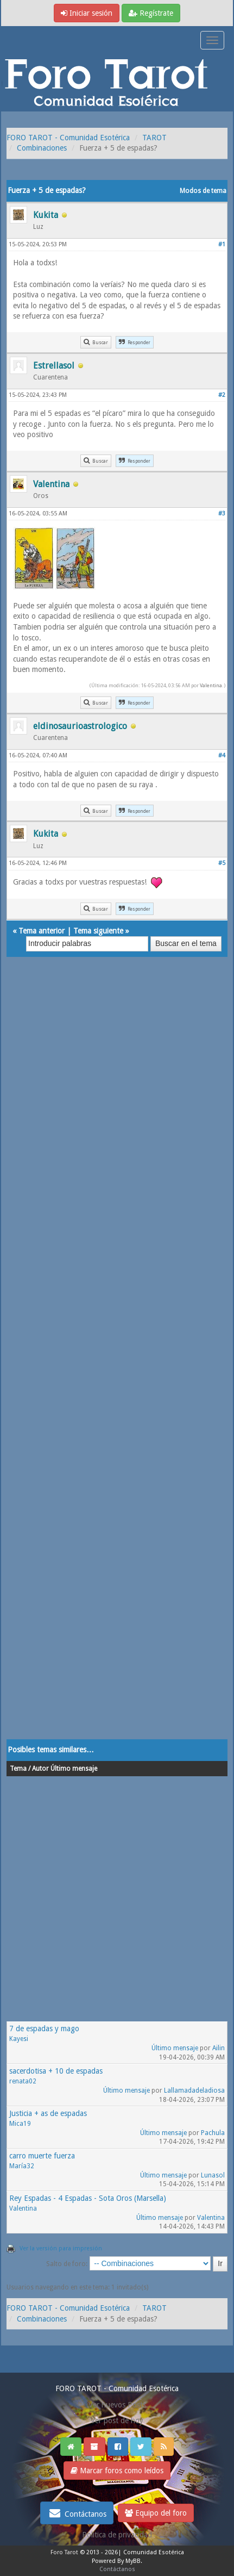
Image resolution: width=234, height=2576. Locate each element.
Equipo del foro (156, 2513)
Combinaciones (42, 148)
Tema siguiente (98, 930)
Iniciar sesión (86, 13)
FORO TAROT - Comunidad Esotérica (68, 137)
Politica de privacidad (117, 2534)
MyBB (133, 2561)
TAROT (154, 137)
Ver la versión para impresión (61, 2248)
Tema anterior (41, 930)
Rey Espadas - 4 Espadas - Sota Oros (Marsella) (87, 2198)
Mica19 (20, 2123)
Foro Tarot (64, 2552)
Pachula (213, 2133)
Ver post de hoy (117, 2420)
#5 (221, 863)
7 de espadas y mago (44, 2028)
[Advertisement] (117, 1358)
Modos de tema (203, 191)
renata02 (22, 2081)
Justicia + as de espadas (48, 2113)
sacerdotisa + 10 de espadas (56, 2071)
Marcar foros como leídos (117, 2470)
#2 (221, 395)
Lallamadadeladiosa (194, 2090)
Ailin (218, 2048)
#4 (221, 755)
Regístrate (151, 13)
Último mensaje (174, 2048)
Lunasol (213, 2175)
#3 (221, 513)
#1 (221, 244)
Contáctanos (76, 2513)
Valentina (211, 685)
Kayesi (18, 2039)
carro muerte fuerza (42, 2155)
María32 (21, 2166)
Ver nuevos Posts (117, 2404)
